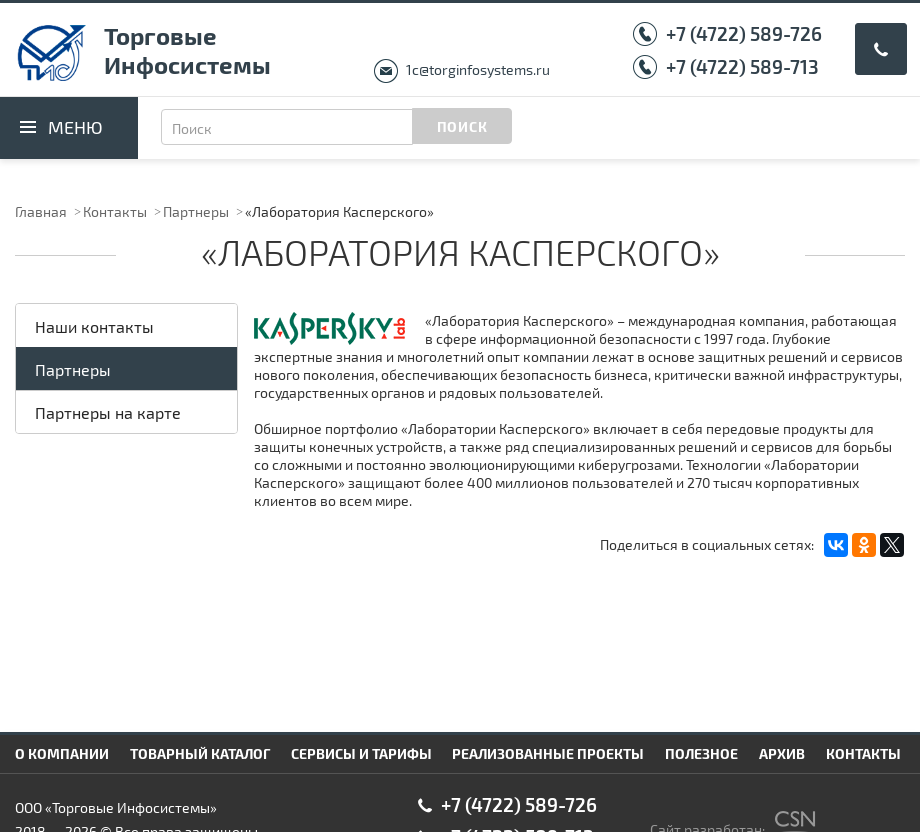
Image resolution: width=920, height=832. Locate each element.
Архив (782, 753)
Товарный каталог (200, 753)
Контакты (115, 211)
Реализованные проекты (548, 753)
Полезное (701, 753)
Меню (75, 127)
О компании (62, 753)
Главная (41, 211)
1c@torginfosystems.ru (478, 69)
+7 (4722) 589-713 (742, 66)
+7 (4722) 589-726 (744, 33)
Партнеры (196, 211)
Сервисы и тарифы (361, 753)
